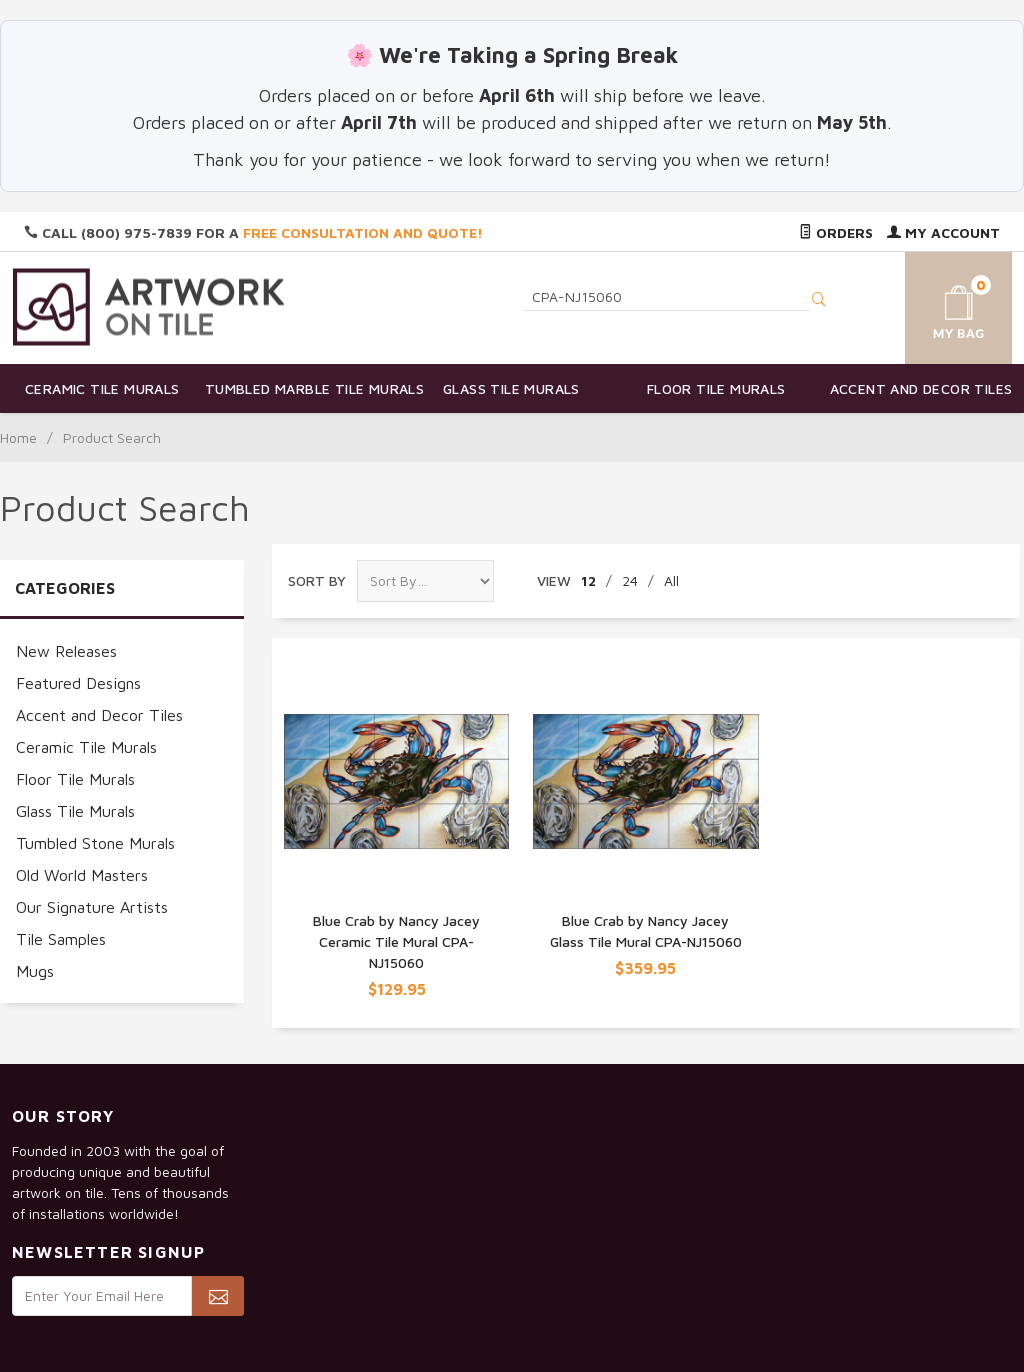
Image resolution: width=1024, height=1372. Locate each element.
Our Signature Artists (92, 907)
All (671, 580)
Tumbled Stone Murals (95, 843)
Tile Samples (61, 939)
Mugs (35, 971)
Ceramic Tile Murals (102, 388)
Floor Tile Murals (716, 388)
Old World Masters (82, 875)
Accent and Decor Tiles (921, 388)
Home (18, 437)
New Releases (66, 651)
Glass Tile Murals (511, 388)
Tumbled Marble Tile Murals (307, 388)
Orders (836, 232)
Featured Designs (78, 683)
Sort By (317, 580)
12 (588, 580)
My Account (943, 232)
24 (630, 580)
